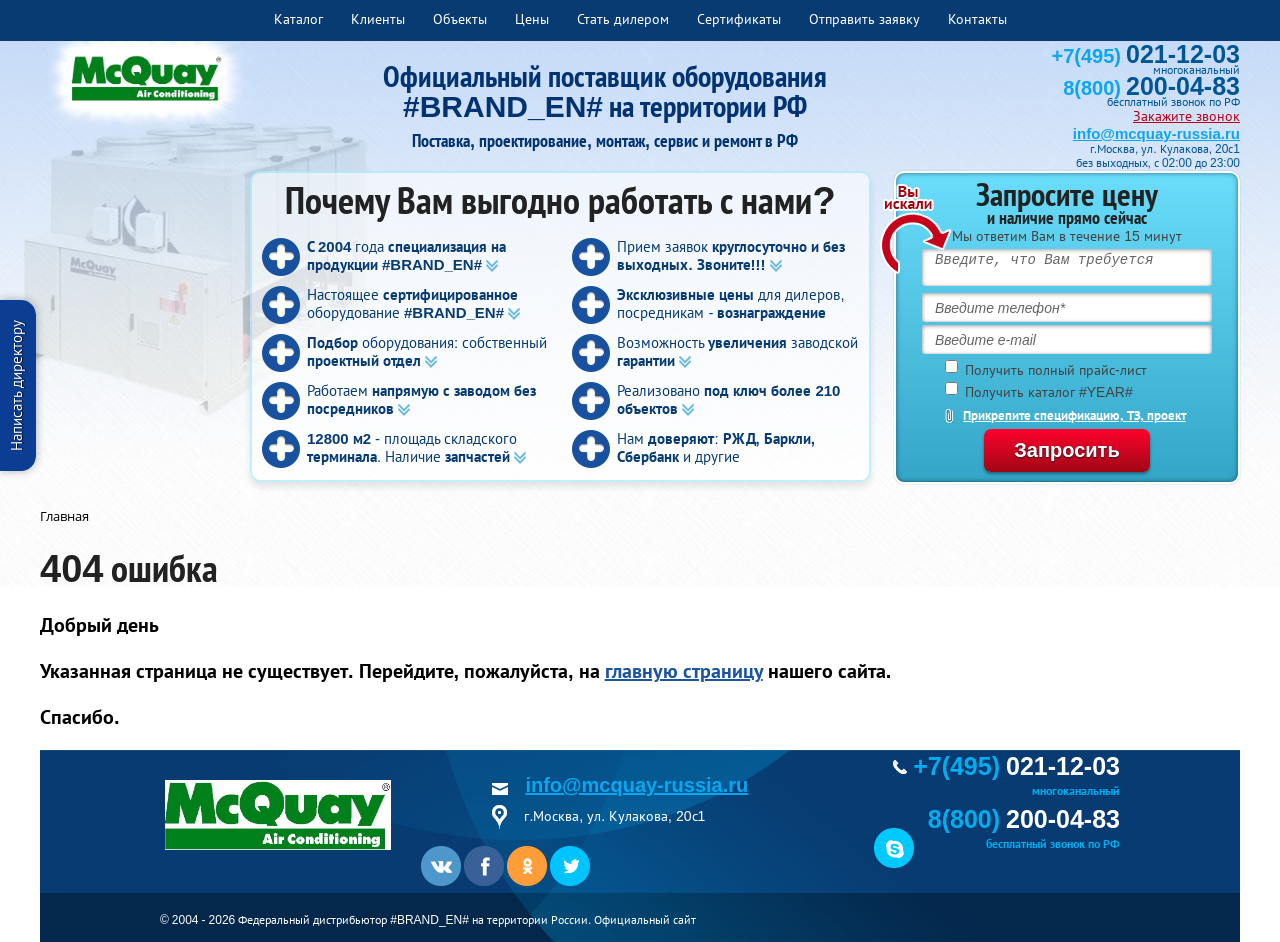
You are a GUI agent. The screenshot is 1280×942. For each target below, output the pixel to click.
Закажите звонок (1186, 116)
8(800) (1151, 88)
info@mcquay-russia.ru (1156, 133)
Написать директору (16, 385)
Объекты (460, 19)
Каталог (298, 19)
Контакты (977, 19)
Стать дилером (623, 19)
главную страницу (684, 671)
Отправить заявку (864, 19)
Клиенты (378, 19)
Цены (532, 19)
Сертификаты (739, 19)
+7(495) (1146, 56)
